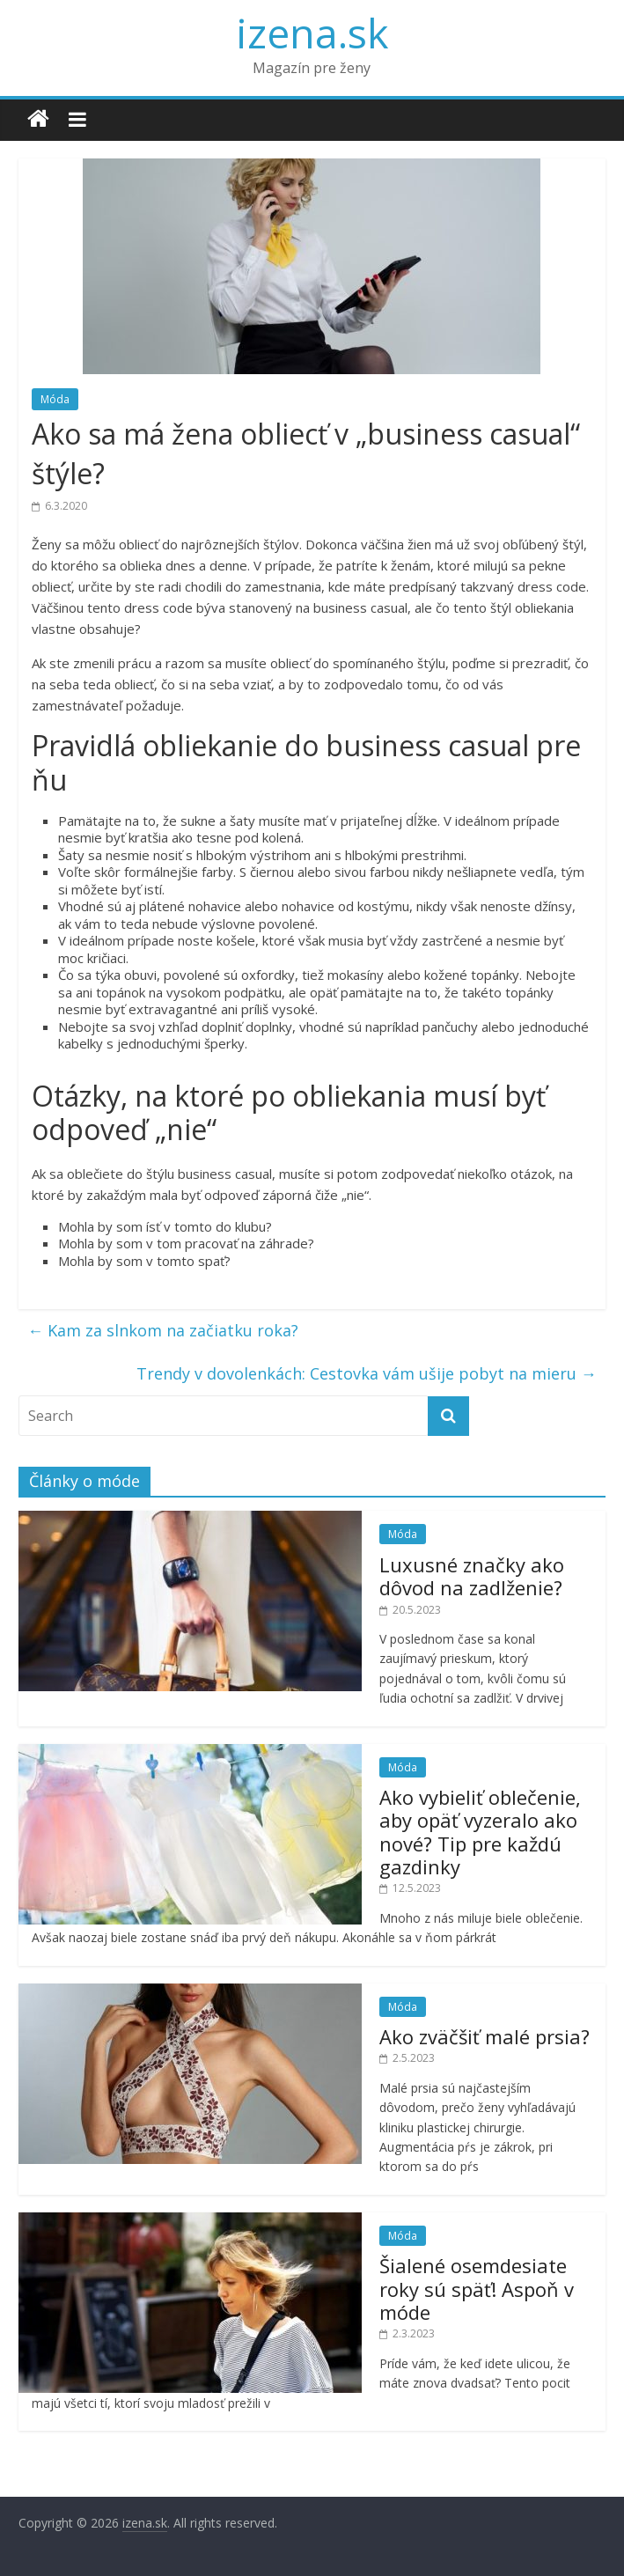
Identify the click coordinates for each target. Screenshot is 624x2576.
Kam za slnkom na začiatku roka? (162, 1330)
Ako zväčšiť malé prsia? (484, 2036)
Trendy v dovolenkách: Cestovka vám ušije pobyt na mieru (366, 1373)
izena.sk (312, 32)
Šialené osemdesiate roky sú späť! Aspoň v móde (476, 2288)
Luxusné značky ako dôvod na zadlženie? (471, 1576)
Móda (55, 399)
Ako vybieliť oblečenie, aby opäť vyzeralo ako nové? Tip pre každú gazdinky (480, 1832)
